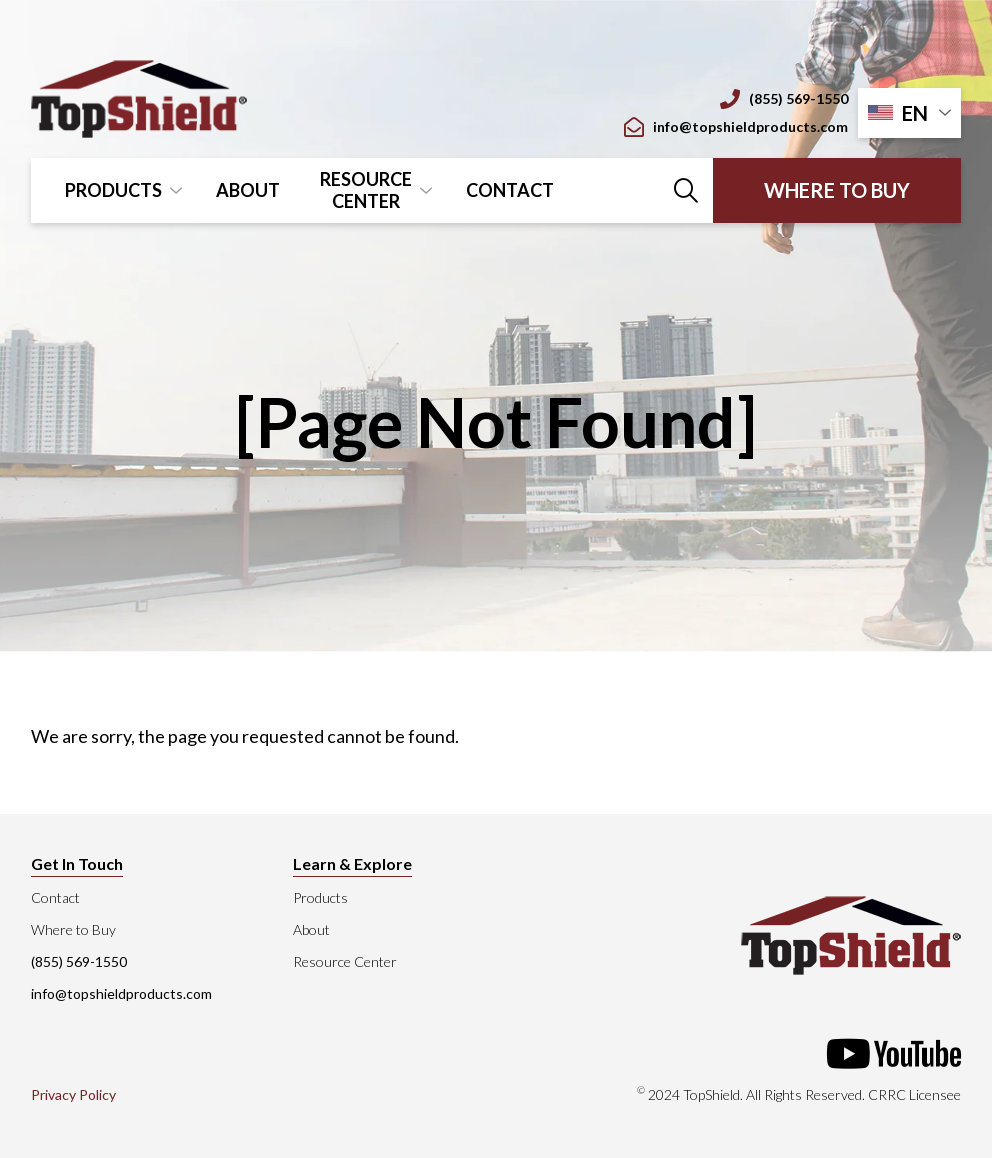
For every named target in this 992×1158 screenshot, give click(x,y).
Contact (510, 190)
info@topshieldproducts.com (736, 127)
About (248, 190)
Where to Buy (837, 190)
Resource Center (366, 190)
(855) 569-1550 (784, 99)
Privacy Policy (73, 1094)
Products (113, 190)
